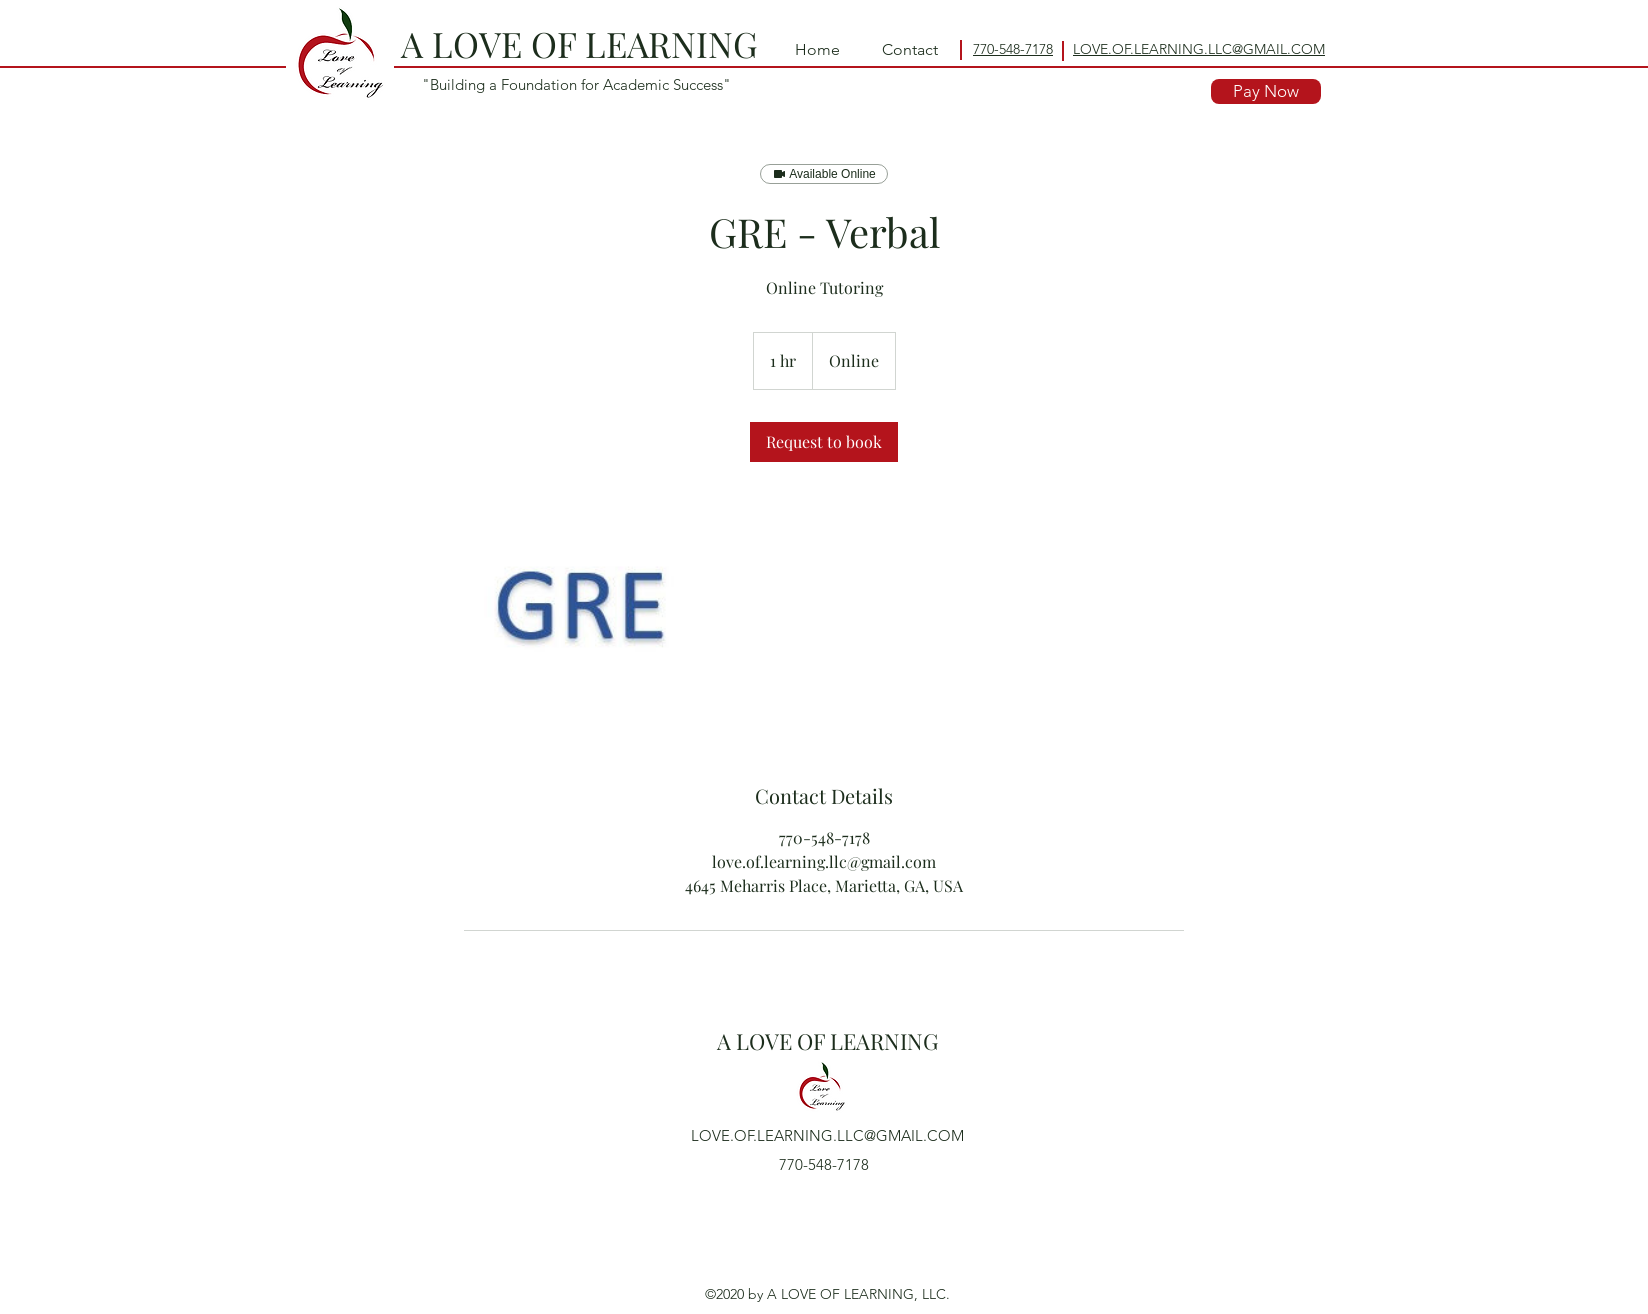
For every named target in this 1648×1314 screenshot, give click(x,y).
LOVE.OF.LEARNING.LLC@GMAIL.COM (827, 1135)
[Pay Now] (1266, 91)
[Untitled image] (580, 622)
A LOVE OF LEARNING (579, 43)
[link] (824, 442)
